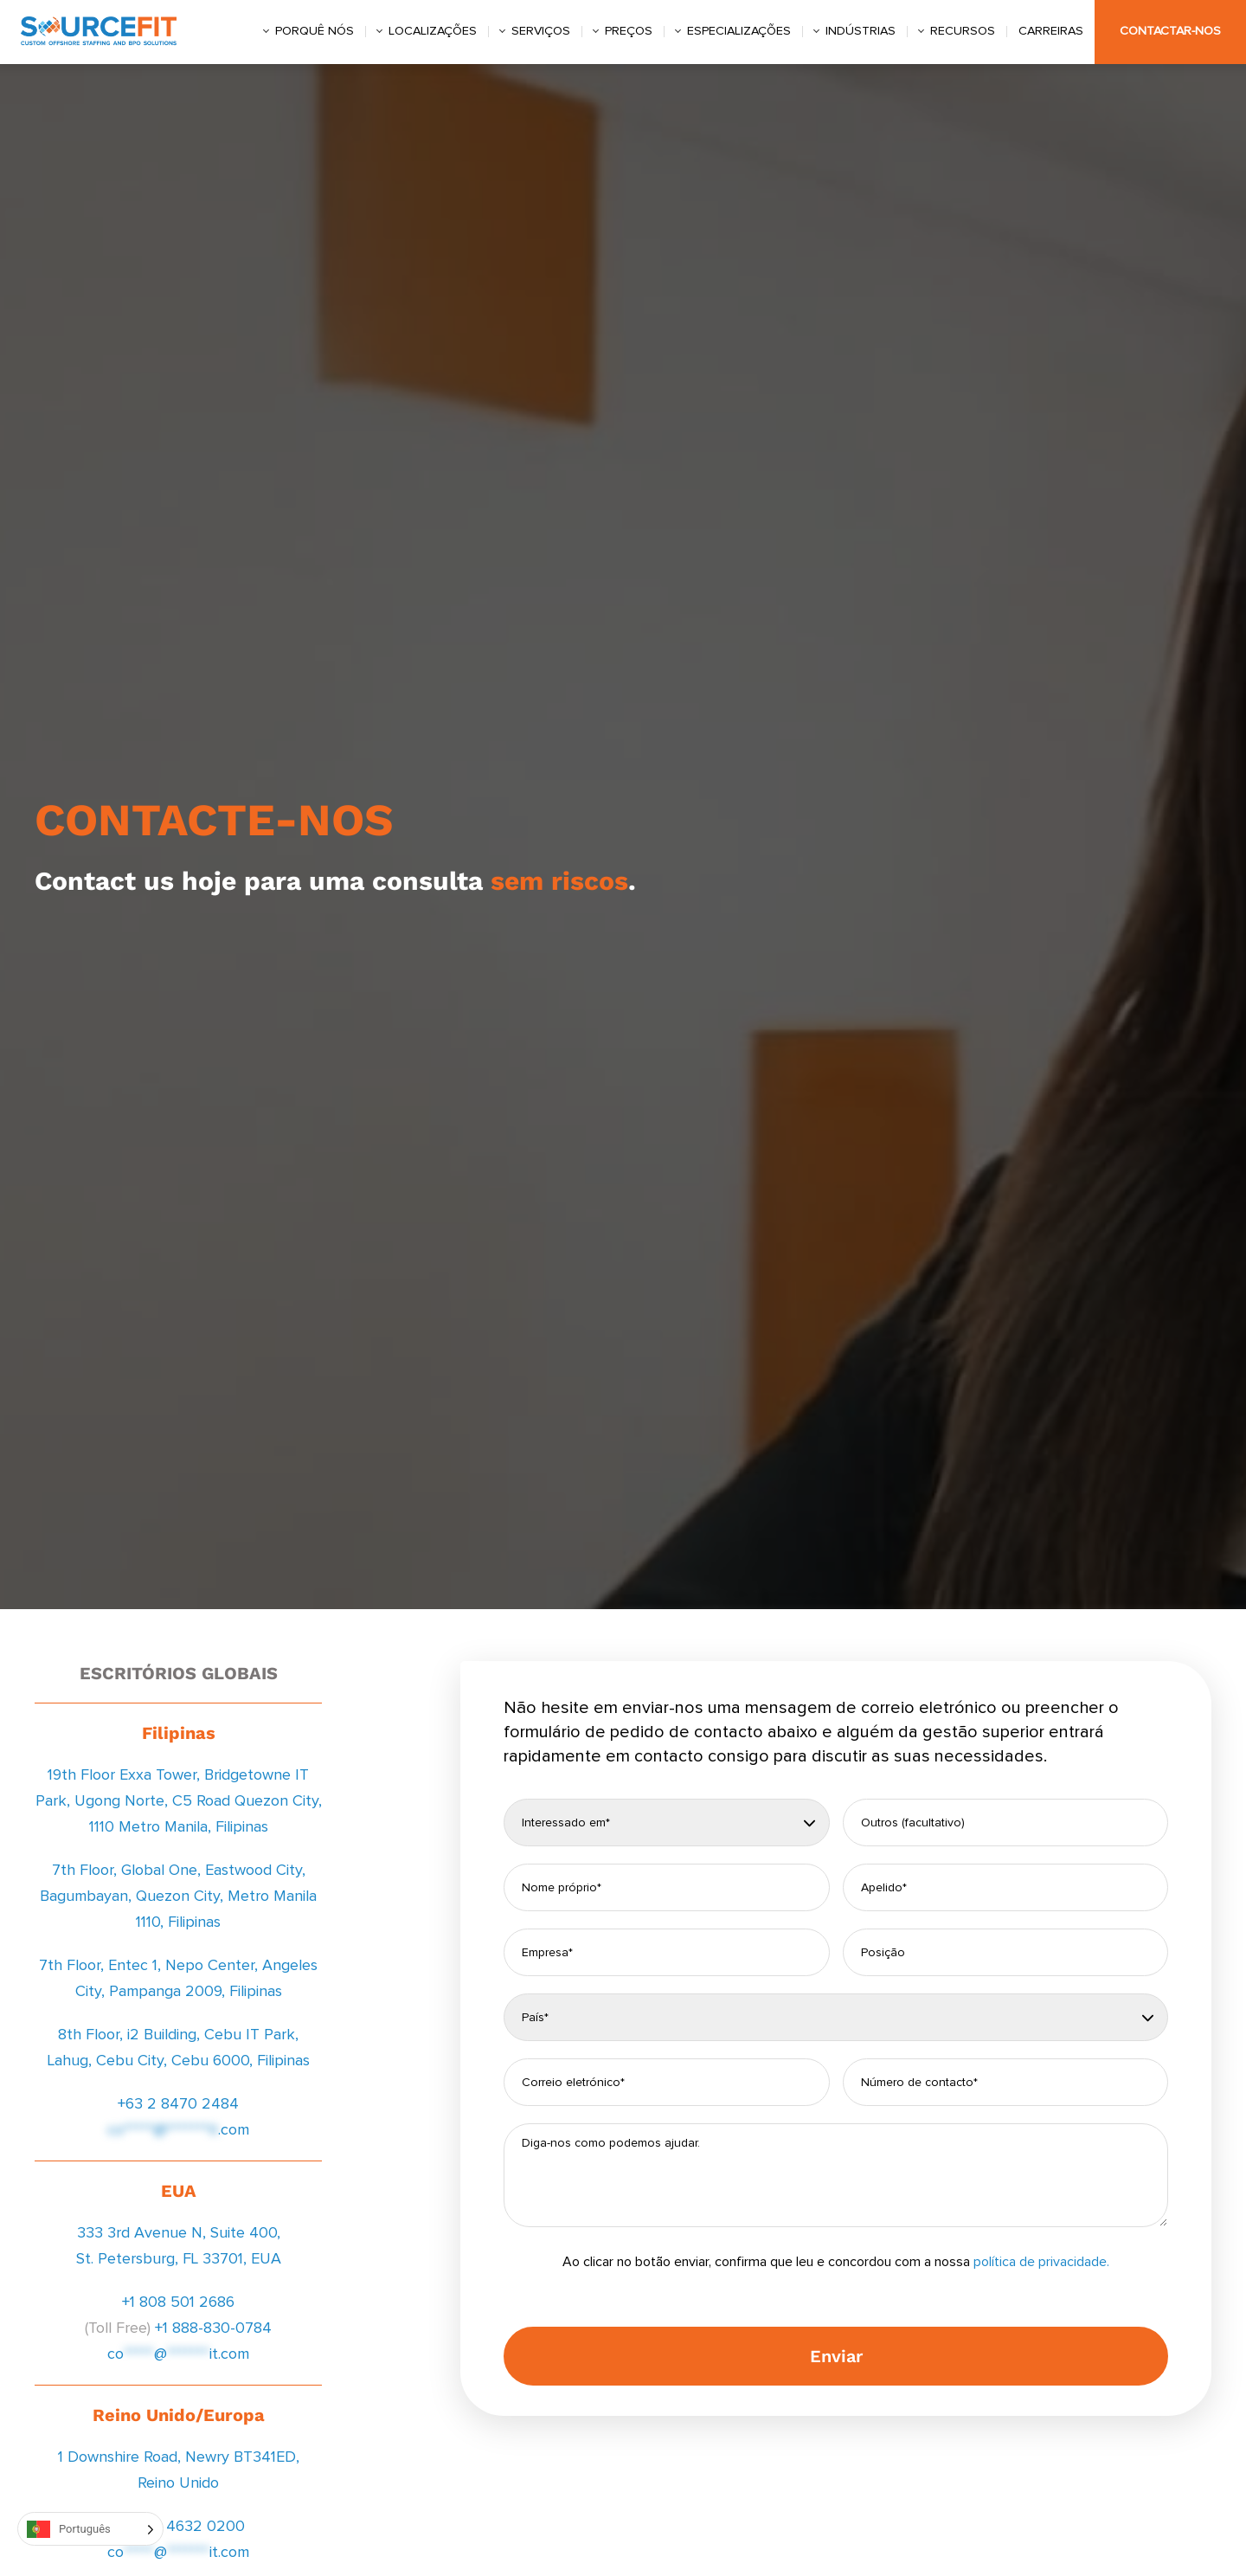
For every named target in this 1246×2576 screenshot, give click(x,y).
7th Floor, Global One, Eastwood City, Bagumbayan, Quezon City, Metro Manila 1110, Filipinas (178, 1896)
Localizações (433, 31)
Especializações (739, 31)
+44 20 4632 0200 (178, 2526)
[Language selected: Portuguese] (90, 2529)
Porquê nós (314, 31)
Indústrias (860, 31)
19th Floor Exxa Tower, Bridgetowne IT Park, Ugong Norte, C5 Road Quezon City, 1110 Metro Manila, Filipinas (178, 1801)
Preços (628, 31)
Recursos (962, 31)
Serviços (540, 31)
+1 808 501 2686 (178, 2302)
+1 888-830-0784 (213, 2328)
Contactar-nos (1170, 31)
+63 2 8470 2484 (178, 2104)
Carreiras (1050, 31)
